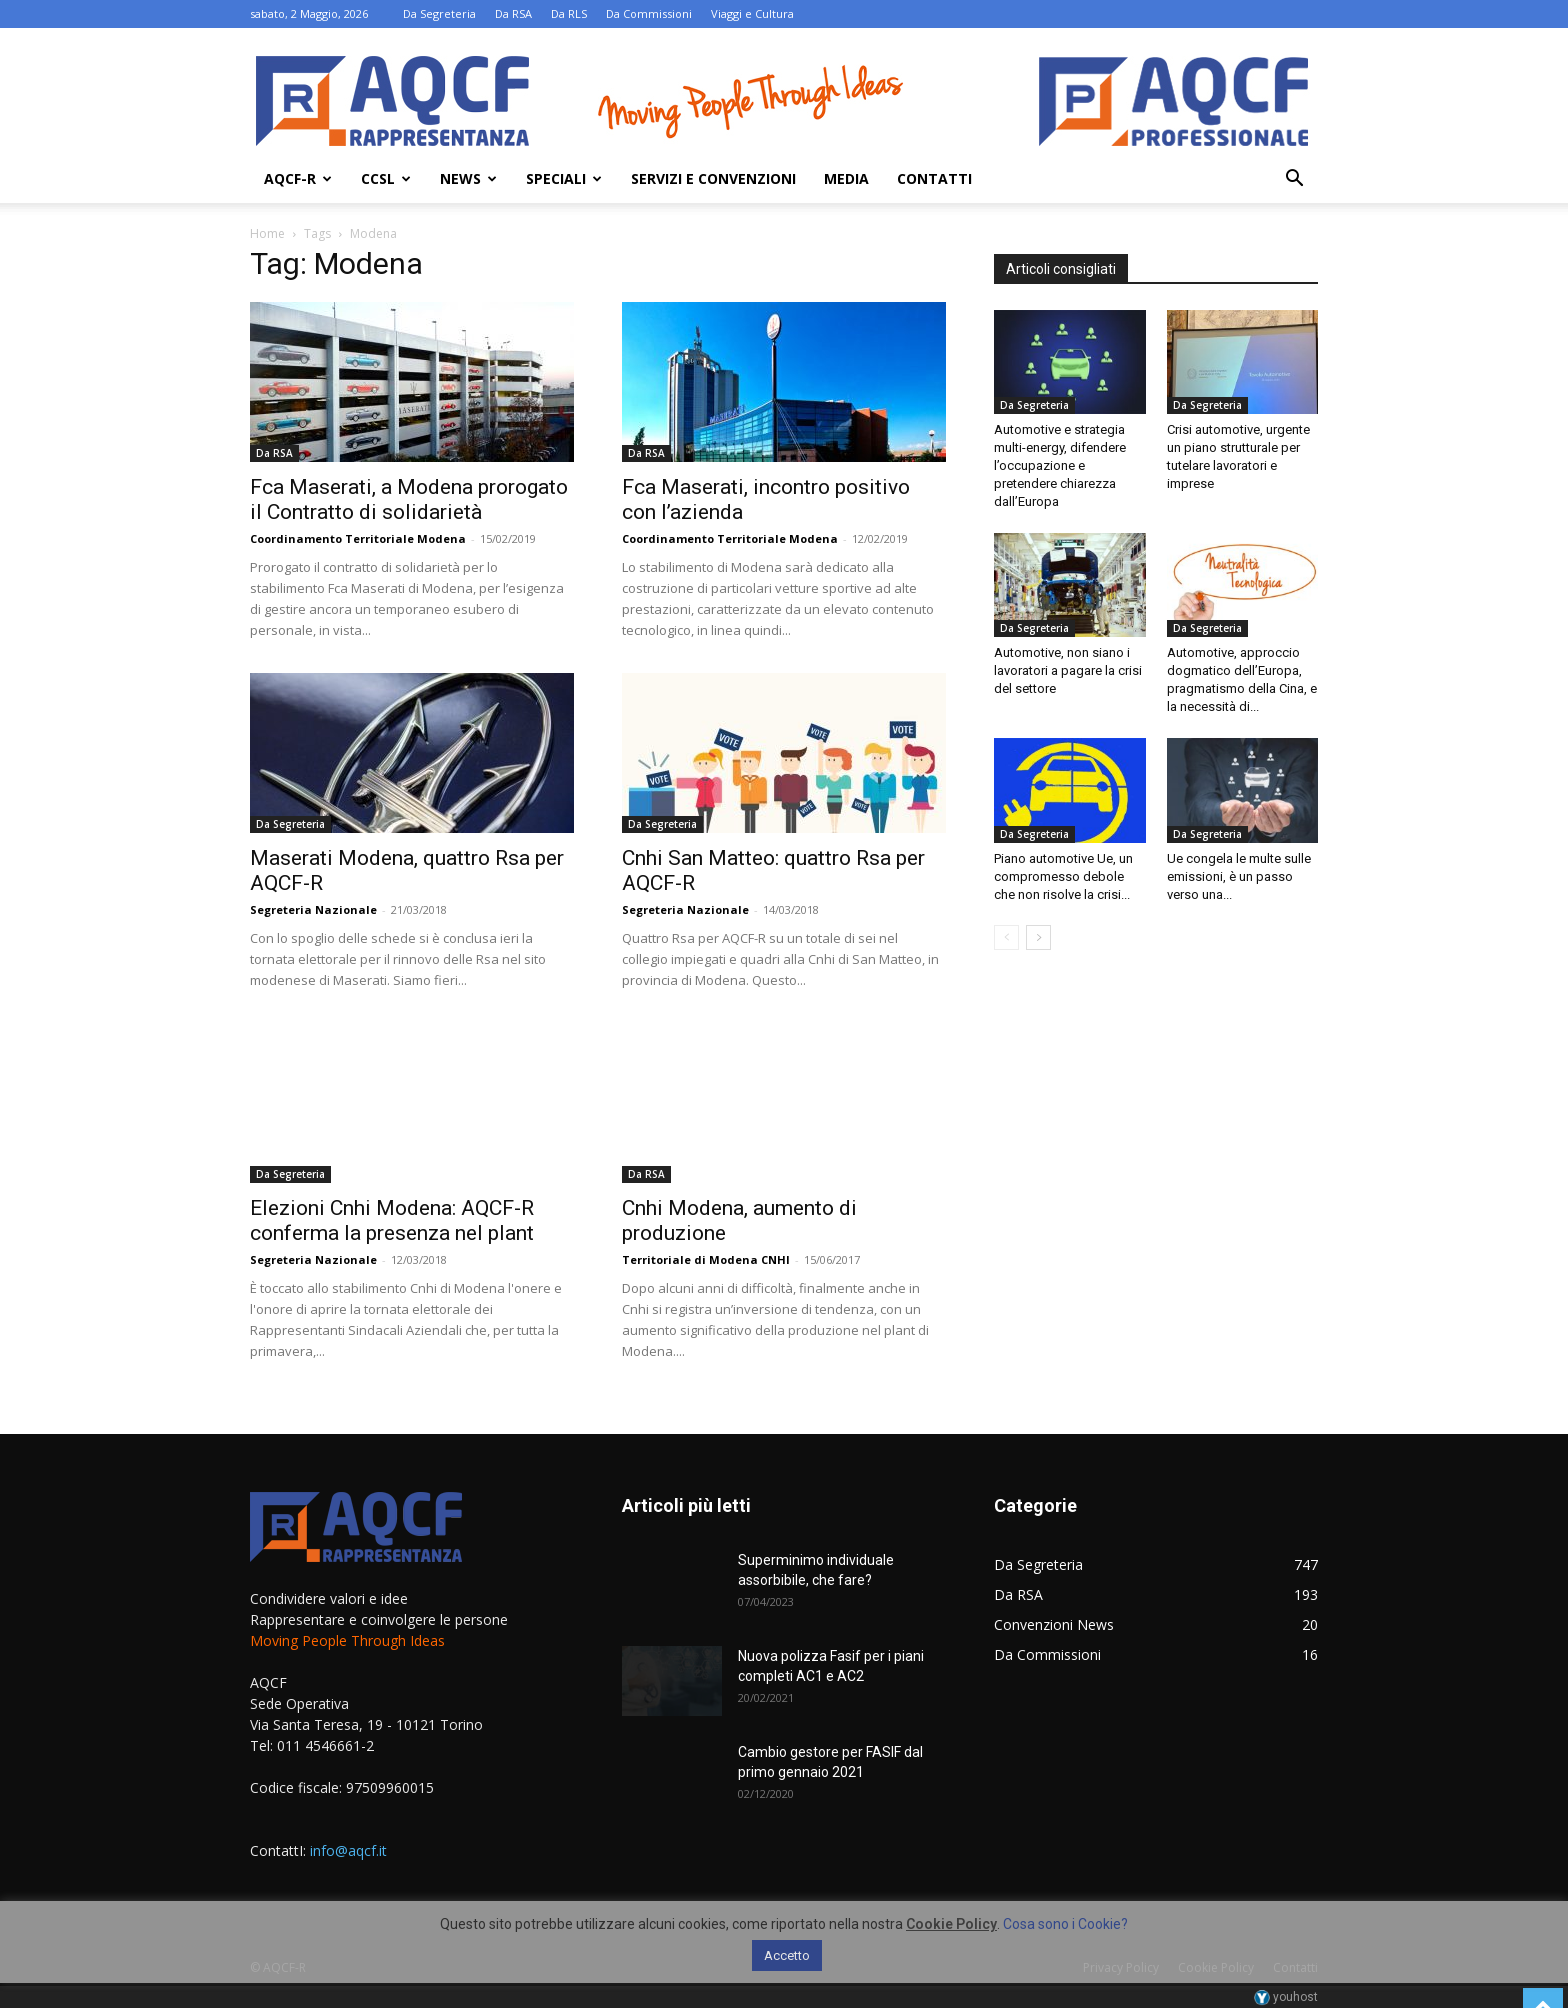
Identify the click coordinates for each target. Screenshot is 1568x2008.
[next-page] (1038, 937)
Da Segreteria (439, 13)
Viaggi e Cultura (752, 13)
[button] (1294, 180)
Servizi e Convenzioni (713, 178)
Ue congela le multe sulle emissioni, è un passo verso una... (1239, 876)
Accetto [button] (787, 1955)
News (468, 178)
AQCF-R (298, 178)
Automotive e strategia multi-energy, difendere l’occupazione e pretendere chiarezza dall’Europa (1060, 465)
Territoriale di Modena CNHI (706, 1259)
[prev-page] (1006, 937)
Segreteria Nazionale (313, 909)
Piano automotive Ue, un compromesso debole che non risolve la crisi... (1063, 876)
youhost (1286, 1997)
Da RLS (569, 13)
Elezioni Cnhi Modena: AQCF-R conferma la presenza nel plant (392, 1220)
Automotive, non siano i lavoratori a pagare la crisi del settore (1068, 670)
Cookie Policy (951, 1924)
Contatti (934, 178)
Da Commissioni (649, 13)
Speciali (564, 178)
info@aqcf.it (348, 1850)
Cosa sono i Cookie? (1065, 1924)
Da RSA (513, 13)
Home (267, 233)
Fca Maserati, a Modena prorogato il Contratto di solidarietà (409, 499)
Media (846, 178)
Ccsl (386, 178)
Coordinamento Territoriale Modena (358, 538)
